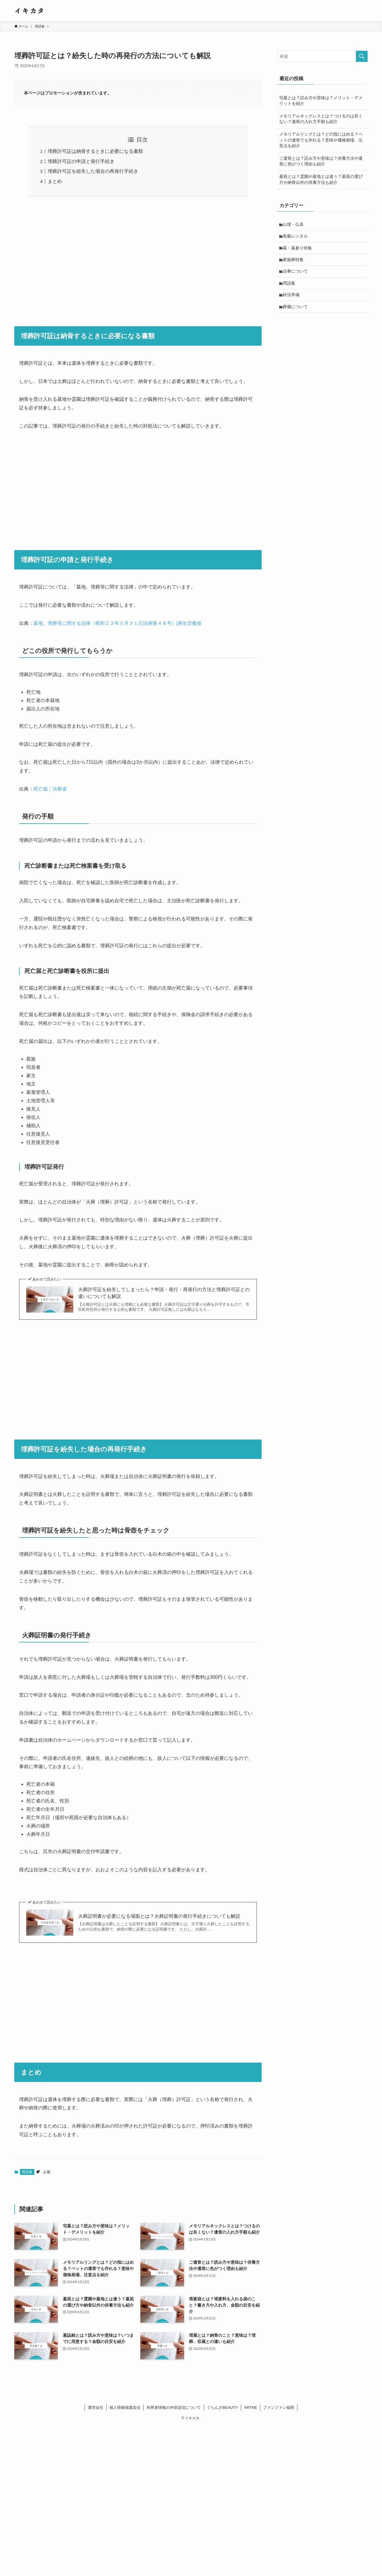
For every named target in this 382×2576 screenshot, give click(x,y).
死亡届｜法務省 (50, 788)
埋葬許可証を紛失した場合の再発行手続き (93, 171)
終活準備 (291, 298)
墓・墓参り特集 (298, 249)
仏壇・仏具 (293, 224)
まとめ (55, 181)
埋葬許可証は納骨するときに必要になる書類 (95, 151)
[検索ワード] (322, 56)
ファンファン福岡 (278, 2407)
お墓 (46, 2172)
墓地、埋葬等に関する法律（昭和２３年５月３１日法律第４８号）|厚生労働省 (117, 623)
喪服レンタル (295, 237)
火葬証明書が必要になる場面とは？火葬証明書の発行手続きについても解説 (159, 1916)
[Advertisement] (138, 257)
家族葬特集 (293, 262)
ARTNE (250, 2407)
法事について (295, 274)
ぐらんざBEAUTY (222, 2407)
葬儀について (295, 311)
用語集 (27, 2172)
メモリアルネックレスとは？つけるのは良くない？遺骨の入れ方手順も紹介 (321, 119)
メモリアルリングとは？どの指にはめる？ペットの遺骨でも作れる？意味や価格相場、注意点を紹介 (321, 140)
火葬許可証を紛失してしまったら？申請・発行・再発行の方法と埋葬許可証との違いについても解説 (164, 1293)
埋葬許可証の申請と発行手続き (81, 161)
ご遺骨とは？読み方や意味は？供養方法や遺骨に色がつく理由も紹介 (321, 161)
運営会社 (95, 2407)
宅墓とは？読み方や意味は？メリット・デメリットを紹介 (321, 100)
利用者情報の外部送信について (174, 2407)
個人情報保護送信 (124, 2407)
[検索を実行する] (362, 56)
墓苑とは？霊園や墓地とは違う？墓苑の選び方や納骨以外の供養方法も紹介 (321, 179)
